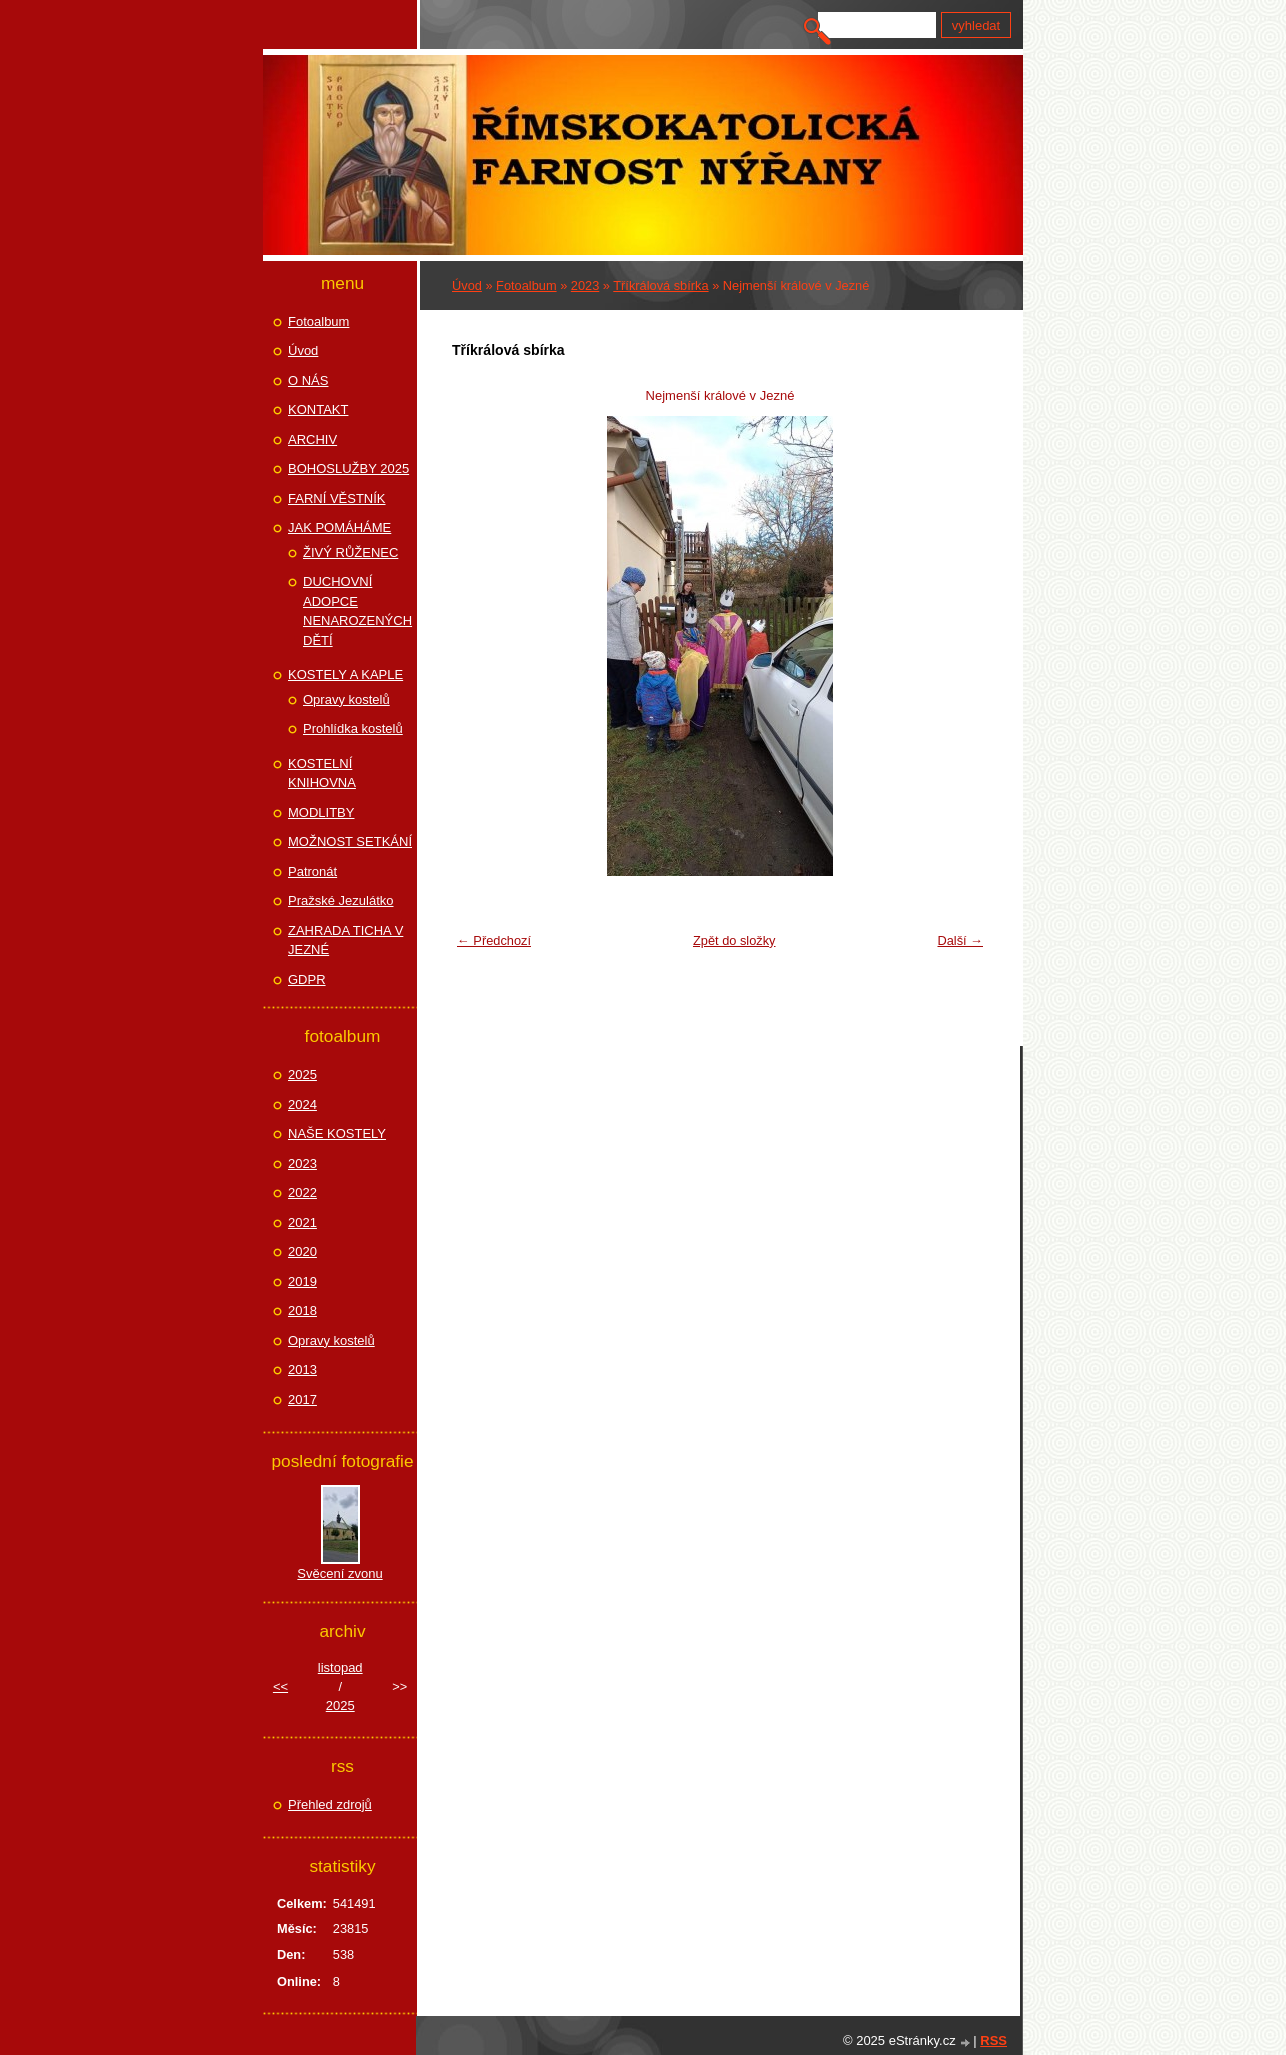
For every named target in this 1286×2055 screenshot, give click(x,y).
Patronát (312, 871)
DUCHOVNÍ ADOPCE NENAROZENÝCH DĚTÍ (357, 611)
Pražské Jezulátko (341, 900)
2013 (302, 1369)
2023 (585, 285)
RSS (993, 2040)
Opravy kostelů (346, 699)
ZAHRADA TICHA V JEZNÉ (345, 940)
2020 (302, 1251)
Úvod (467, 285)
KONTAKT (318, 409)
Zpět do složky (734, 940)
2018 (302, 1310)
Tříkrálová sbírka (660, 285)
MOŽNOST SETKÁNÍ (350, 841)
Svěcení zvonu (339, 1573)
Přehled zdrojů (330, 1804)
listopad (340, 1667)
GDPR (307, 979)
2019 (302, 1281)
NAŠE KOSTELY (337, 1133)
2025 (302, 1074)
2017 (302, 1399)
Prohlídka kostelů (353, 728)
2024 (302, 1104)
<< (280, 1686)
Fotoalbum (526, 285)
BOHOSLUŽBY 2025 (348, 468)
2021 (302, 1222)
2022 (302, 1192)
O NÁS (308, 380)
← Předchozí (494, 940)
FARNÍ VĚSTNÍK (337, 498)
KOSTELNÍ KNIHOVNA (322, 773)
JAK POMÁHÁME (339, 527)
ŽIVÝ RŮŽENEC (350, 552)
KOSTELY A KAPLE (345, 674)
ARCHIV (312, 439)
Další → (960, 940)
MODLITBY (321, 812)
